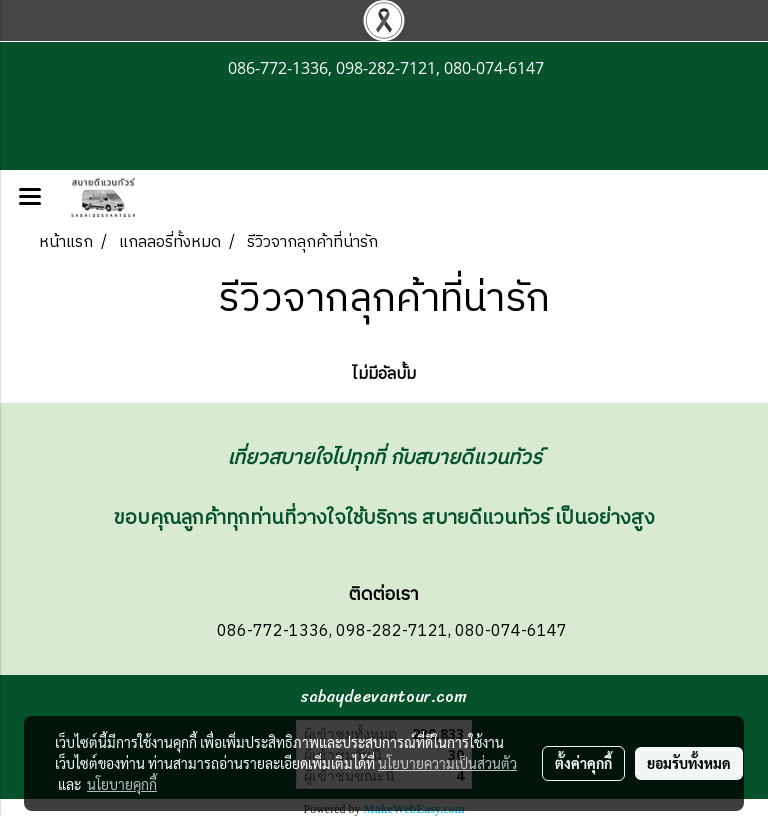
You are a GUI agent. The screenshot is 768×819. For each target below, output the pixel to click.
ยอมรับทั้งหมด (689, 763)
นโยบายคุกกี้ (122, 784)
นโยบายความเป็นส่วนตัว (447, 763)
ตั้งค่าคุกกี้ (583, 763)
